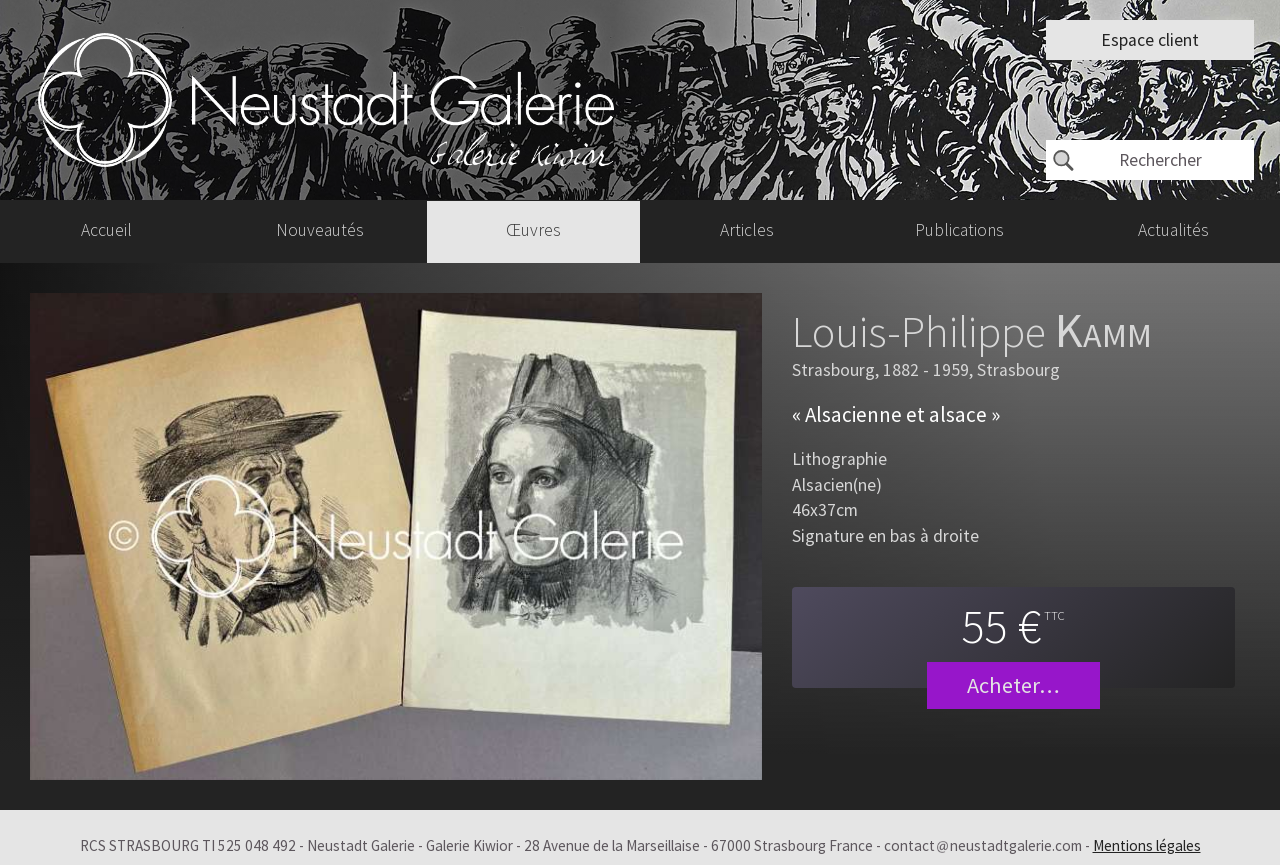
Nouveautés (320, 231)
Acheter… (1013, 685)
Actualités (1173, 231)
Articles (747, 231)
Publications (959, 231)
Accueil (106, 231)
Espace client (1150, 40)
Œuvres (533, 231)
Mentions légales (1147, 845)
